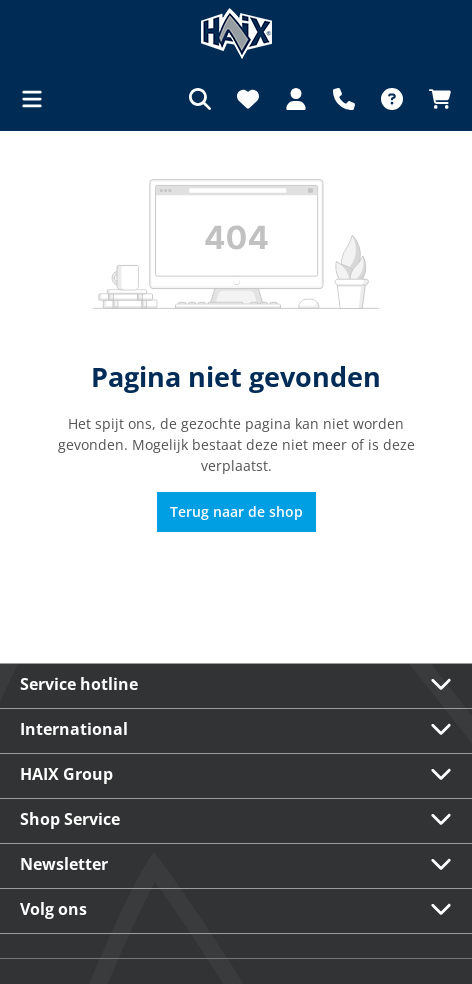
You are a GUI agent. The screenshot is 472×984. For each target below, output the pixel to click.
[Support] (344, 99)
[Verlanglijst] (248, 99)
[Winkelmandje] (434, 99)
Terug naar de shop (236, 511)
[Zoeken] (200, 99)
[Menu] (38, 99)
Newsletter (64, 864)
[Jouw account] (296, 99)
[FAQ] (392, 99)
